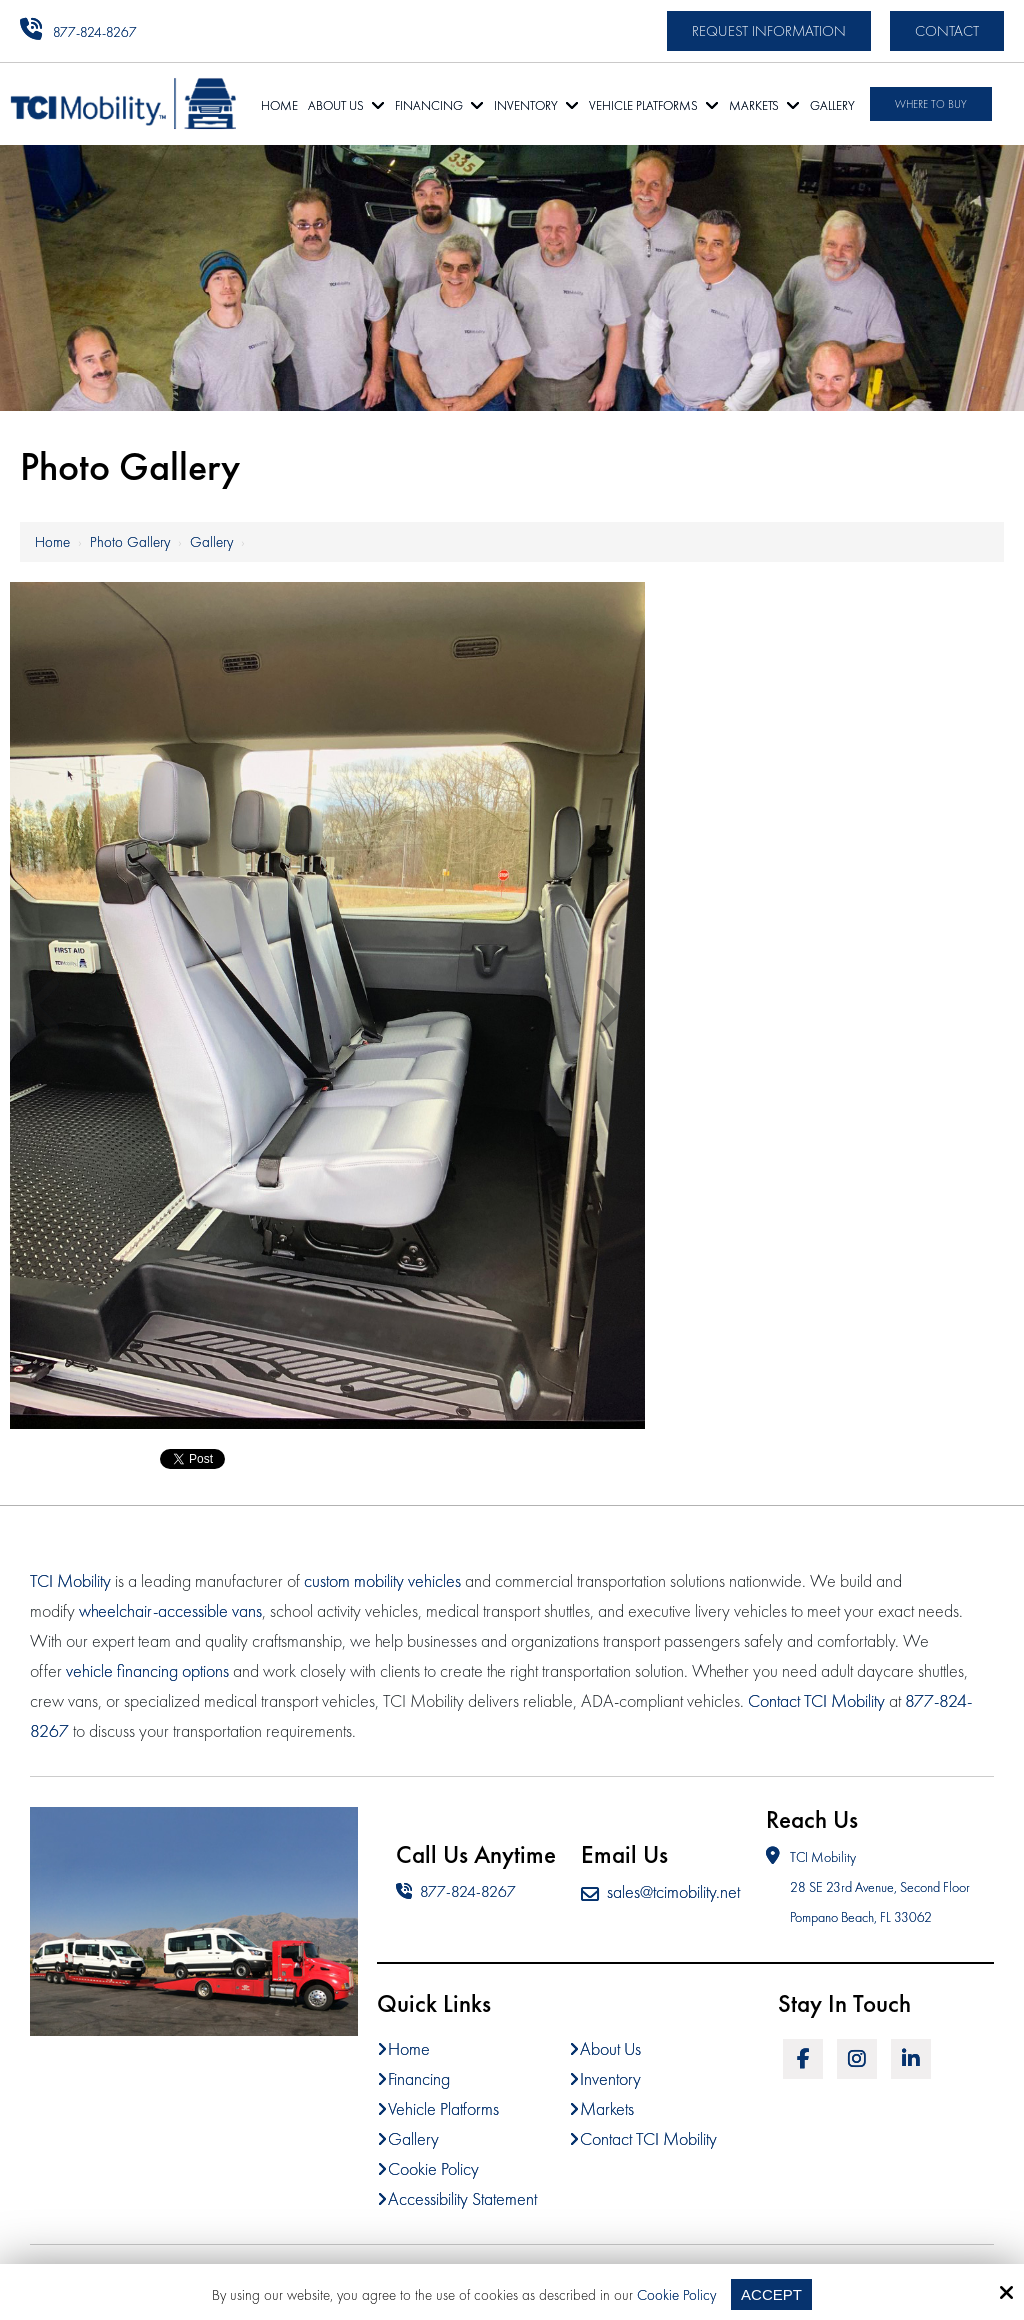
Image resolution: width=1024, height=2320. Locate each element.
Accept (771, 2294)
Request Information (769, 31)
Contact (947, 31)
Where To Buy (931, 104)
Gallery (211, 542)
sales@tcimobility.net (660, 1891)
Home (52, 542)
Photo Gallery (130, 542)
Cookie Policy (676, 2295)
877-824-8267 (95, 32)
